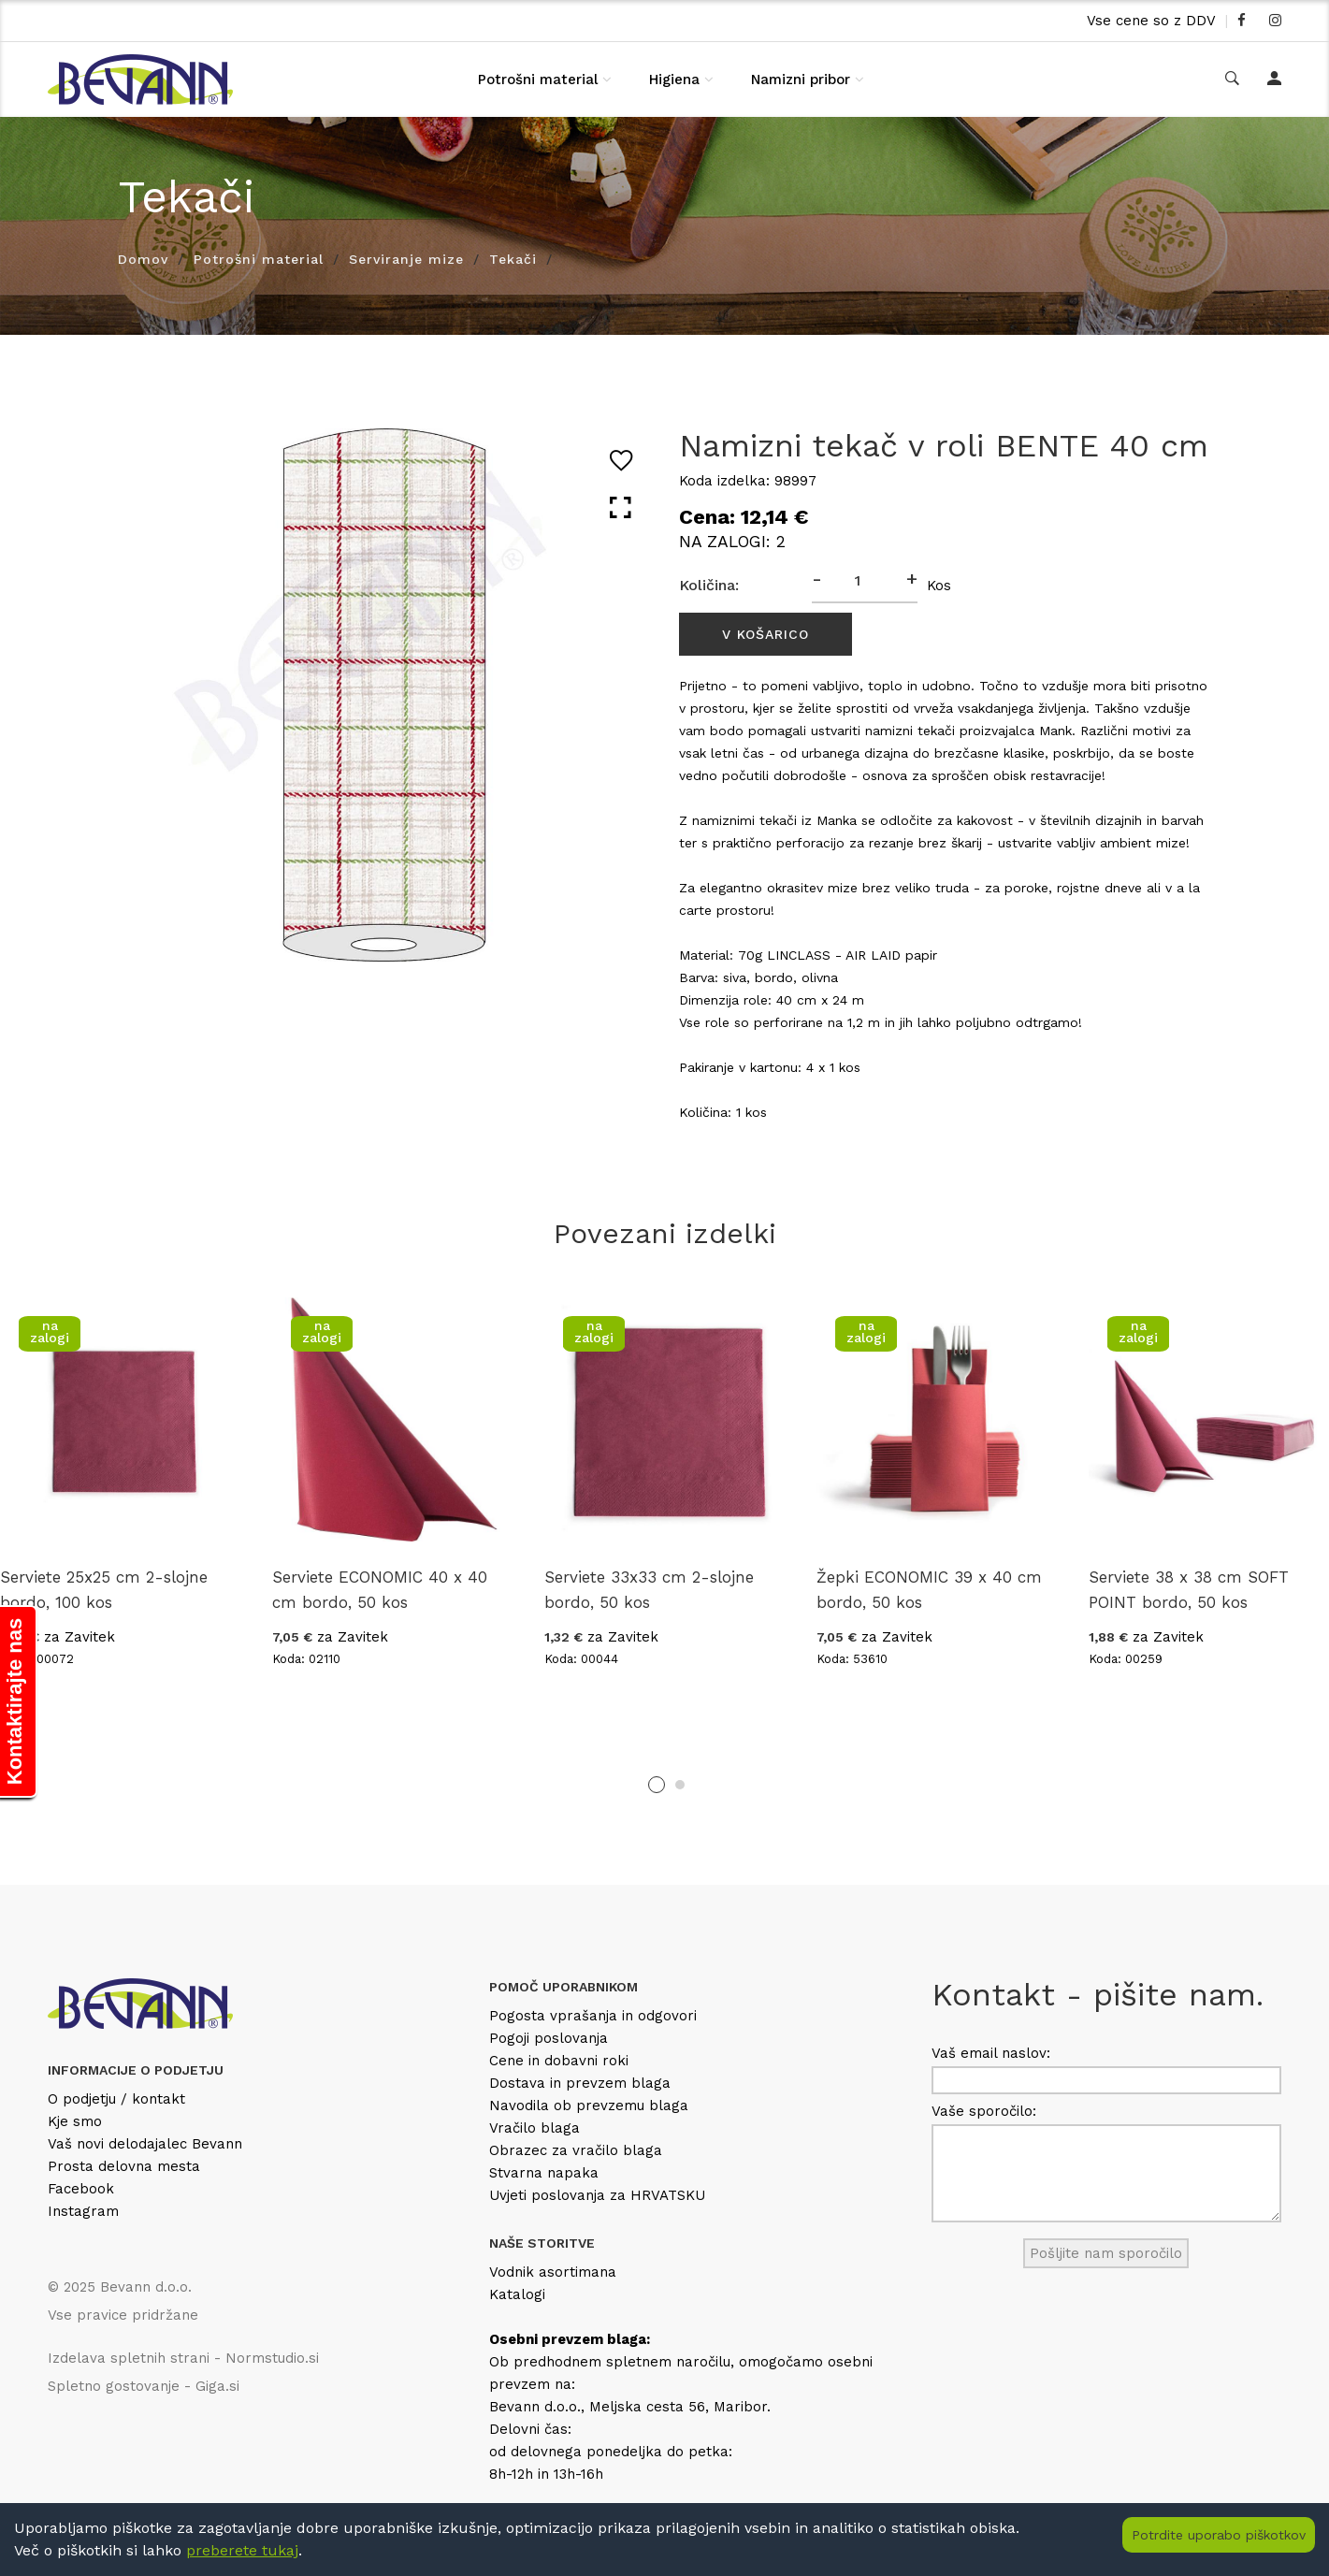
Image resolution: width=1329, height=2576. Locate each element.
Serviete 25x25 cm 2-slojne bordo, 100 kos (104, 1590)
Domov (143, 259)
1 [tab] (656, 1784)
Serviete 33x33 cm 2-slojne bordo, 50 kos (649, 1590)
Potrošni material (538, 79)
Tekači (513, 259)
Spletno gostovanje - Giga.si (143, 2386)
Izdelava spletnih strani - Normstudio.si (183, 2358)
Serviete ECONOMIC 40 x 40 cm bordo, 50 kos (379, 1590)
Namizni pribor (800, 79)
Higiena (674, 79)
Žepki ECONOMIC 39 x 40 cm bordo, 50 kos (929, 1590)
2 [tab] (680, 1784)
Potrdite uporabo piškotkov (1219, 2534)
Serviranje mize (406, 259)
